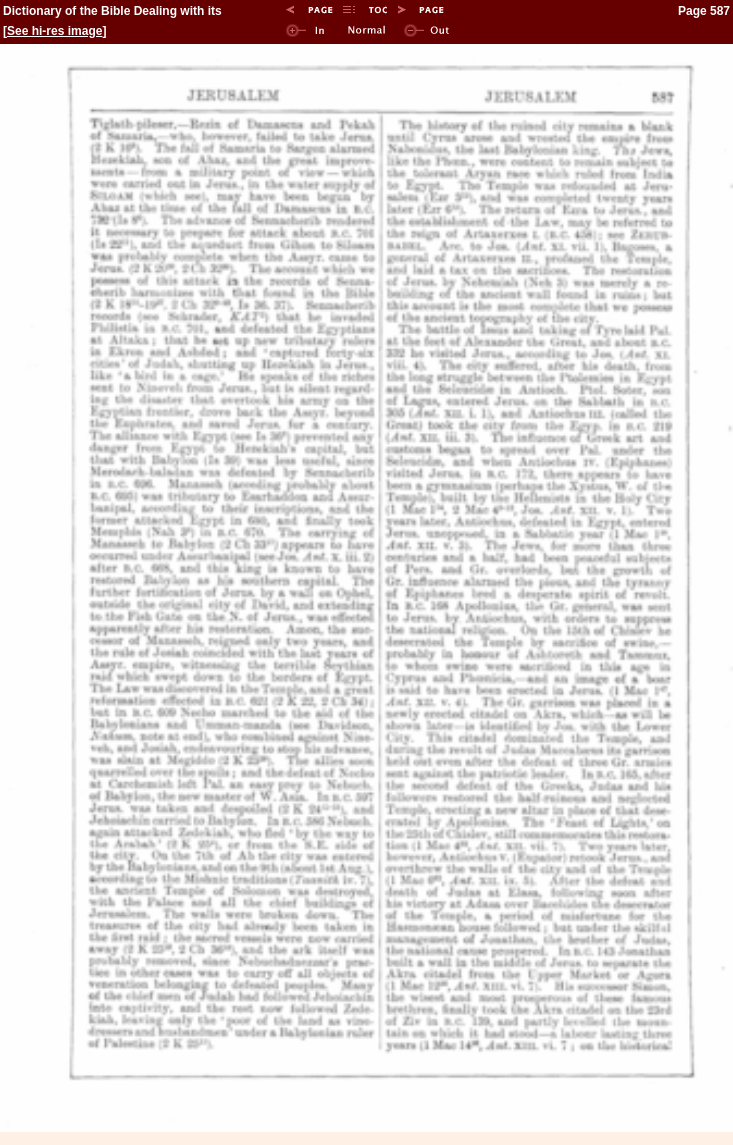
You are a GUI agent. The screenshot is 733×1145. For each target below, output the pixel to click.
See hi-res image (54, 31)
